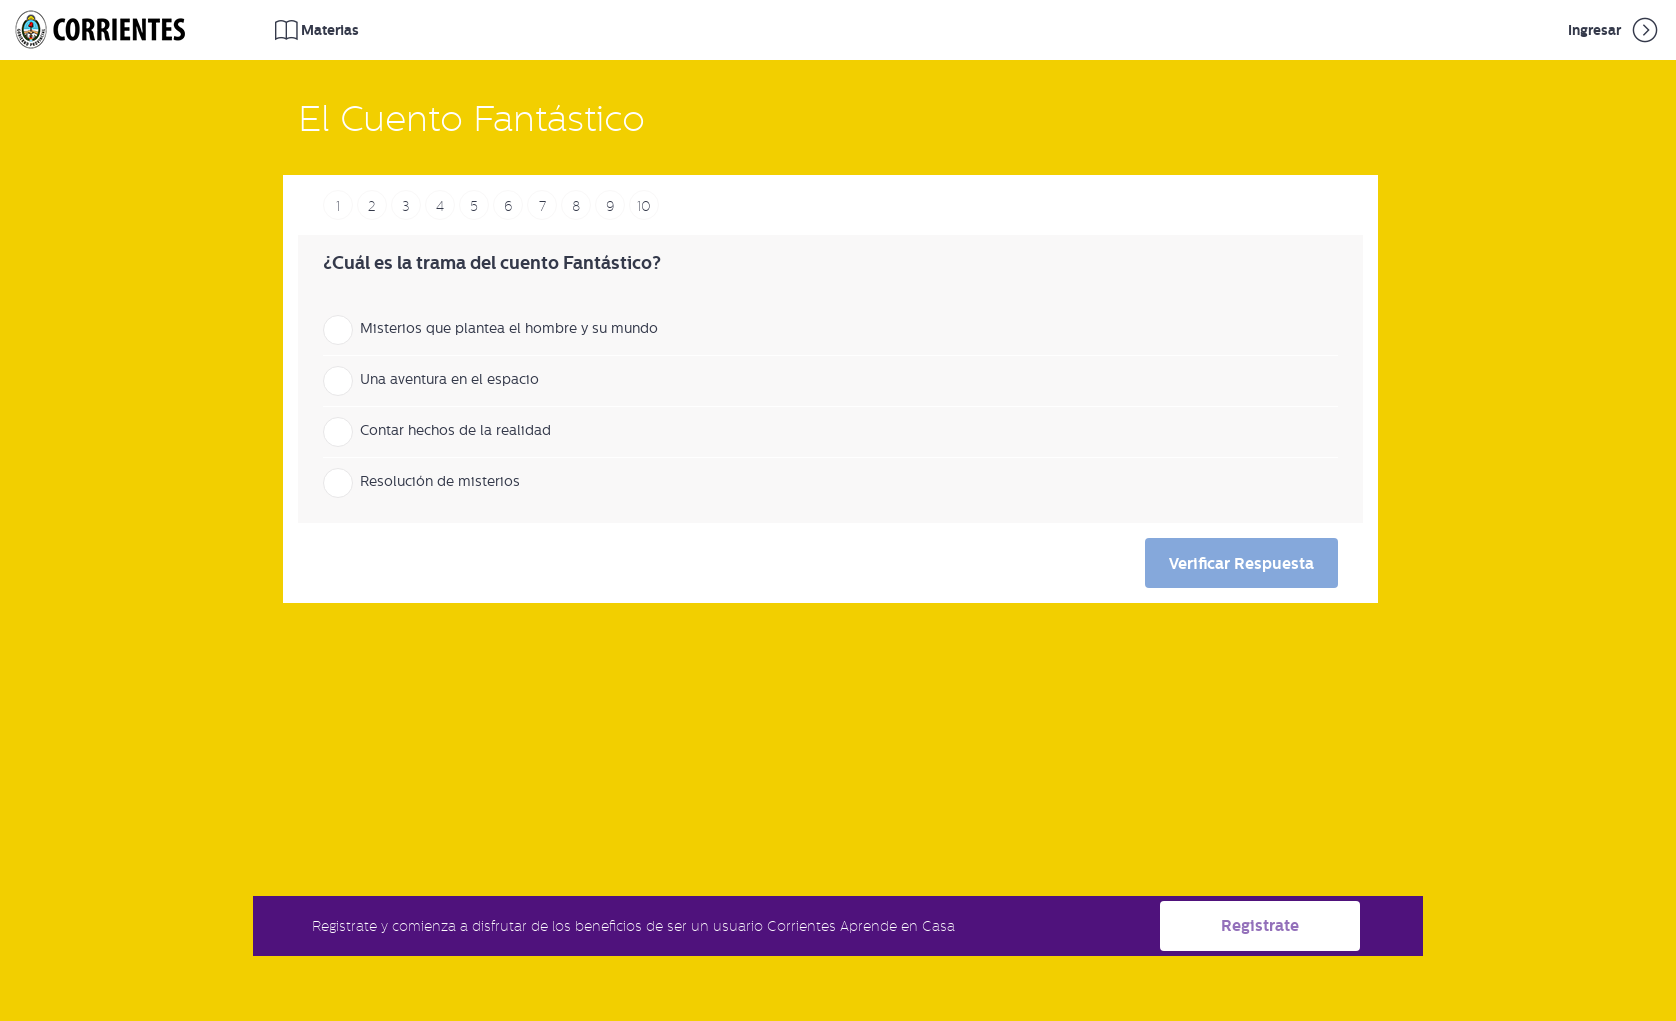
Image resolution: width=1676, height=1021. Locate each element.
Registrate (1260, 925)
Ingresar (1614, 30)
